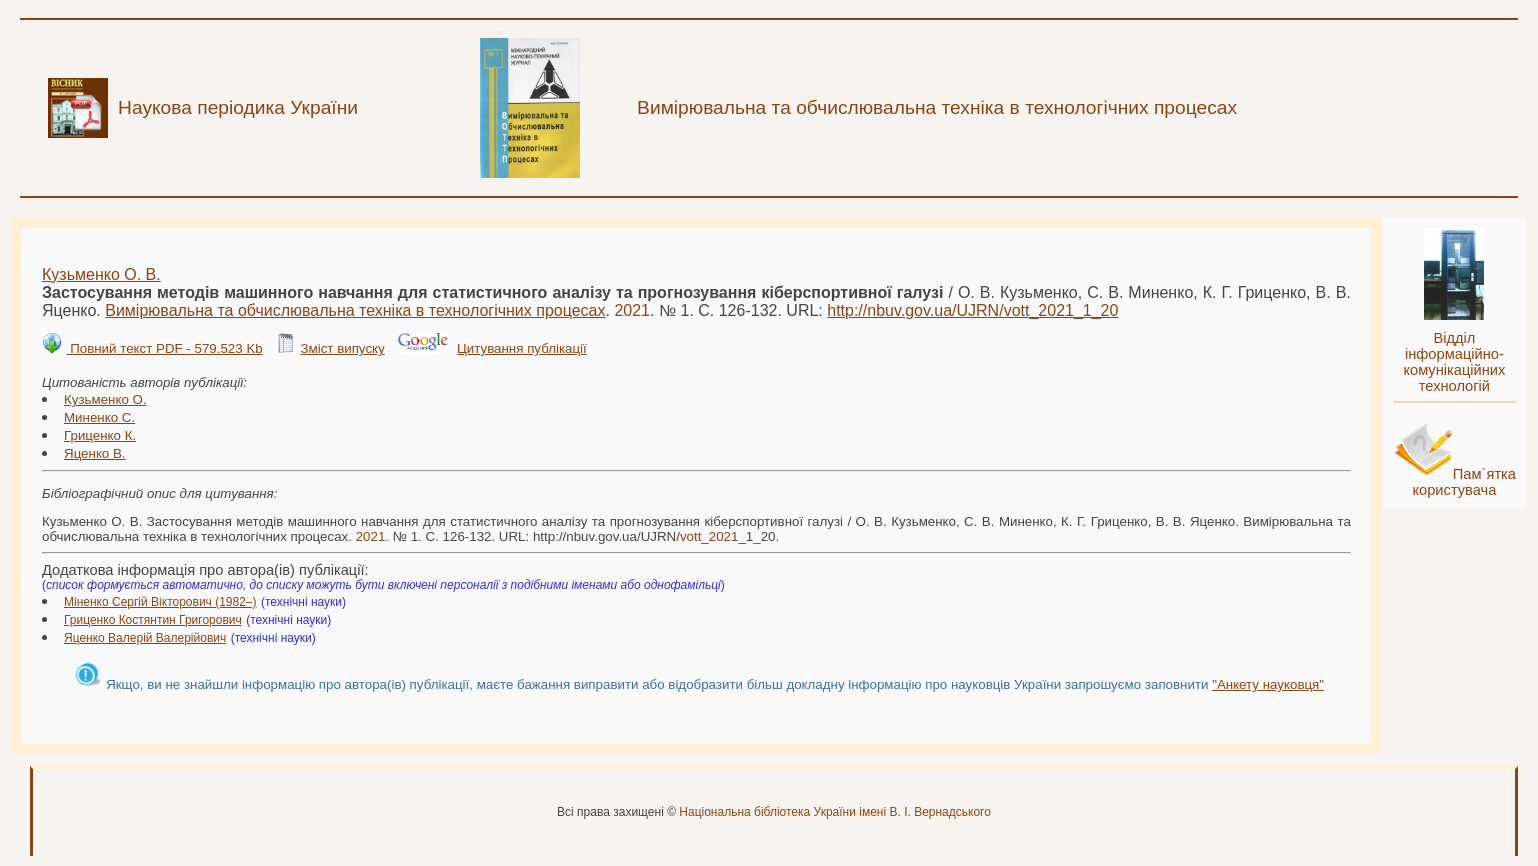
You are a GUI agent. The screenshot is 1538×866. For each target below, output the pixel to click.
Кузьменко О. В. (101, 274)
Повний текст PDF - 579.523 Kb (164, 348)
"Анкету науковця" (1268, 684)
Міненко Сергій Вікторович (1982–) (160, 602)
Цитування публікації (522, 348)
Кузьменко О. (105, 399)
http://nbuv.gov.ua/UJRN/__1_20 (972, 310)
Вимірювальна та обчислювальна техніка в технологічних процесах (355, 310)
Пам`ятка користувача (1464, 482)
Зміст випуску (342, 348)
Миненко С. (99, 417)
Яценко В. (95, 453)
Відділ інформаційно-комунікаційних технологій (1454, 362)
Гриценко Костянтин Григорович (153, 620)
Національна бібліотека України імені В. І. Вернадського (835, 812)
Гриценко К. (100, 435)
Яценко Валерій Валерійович (145, 638)
